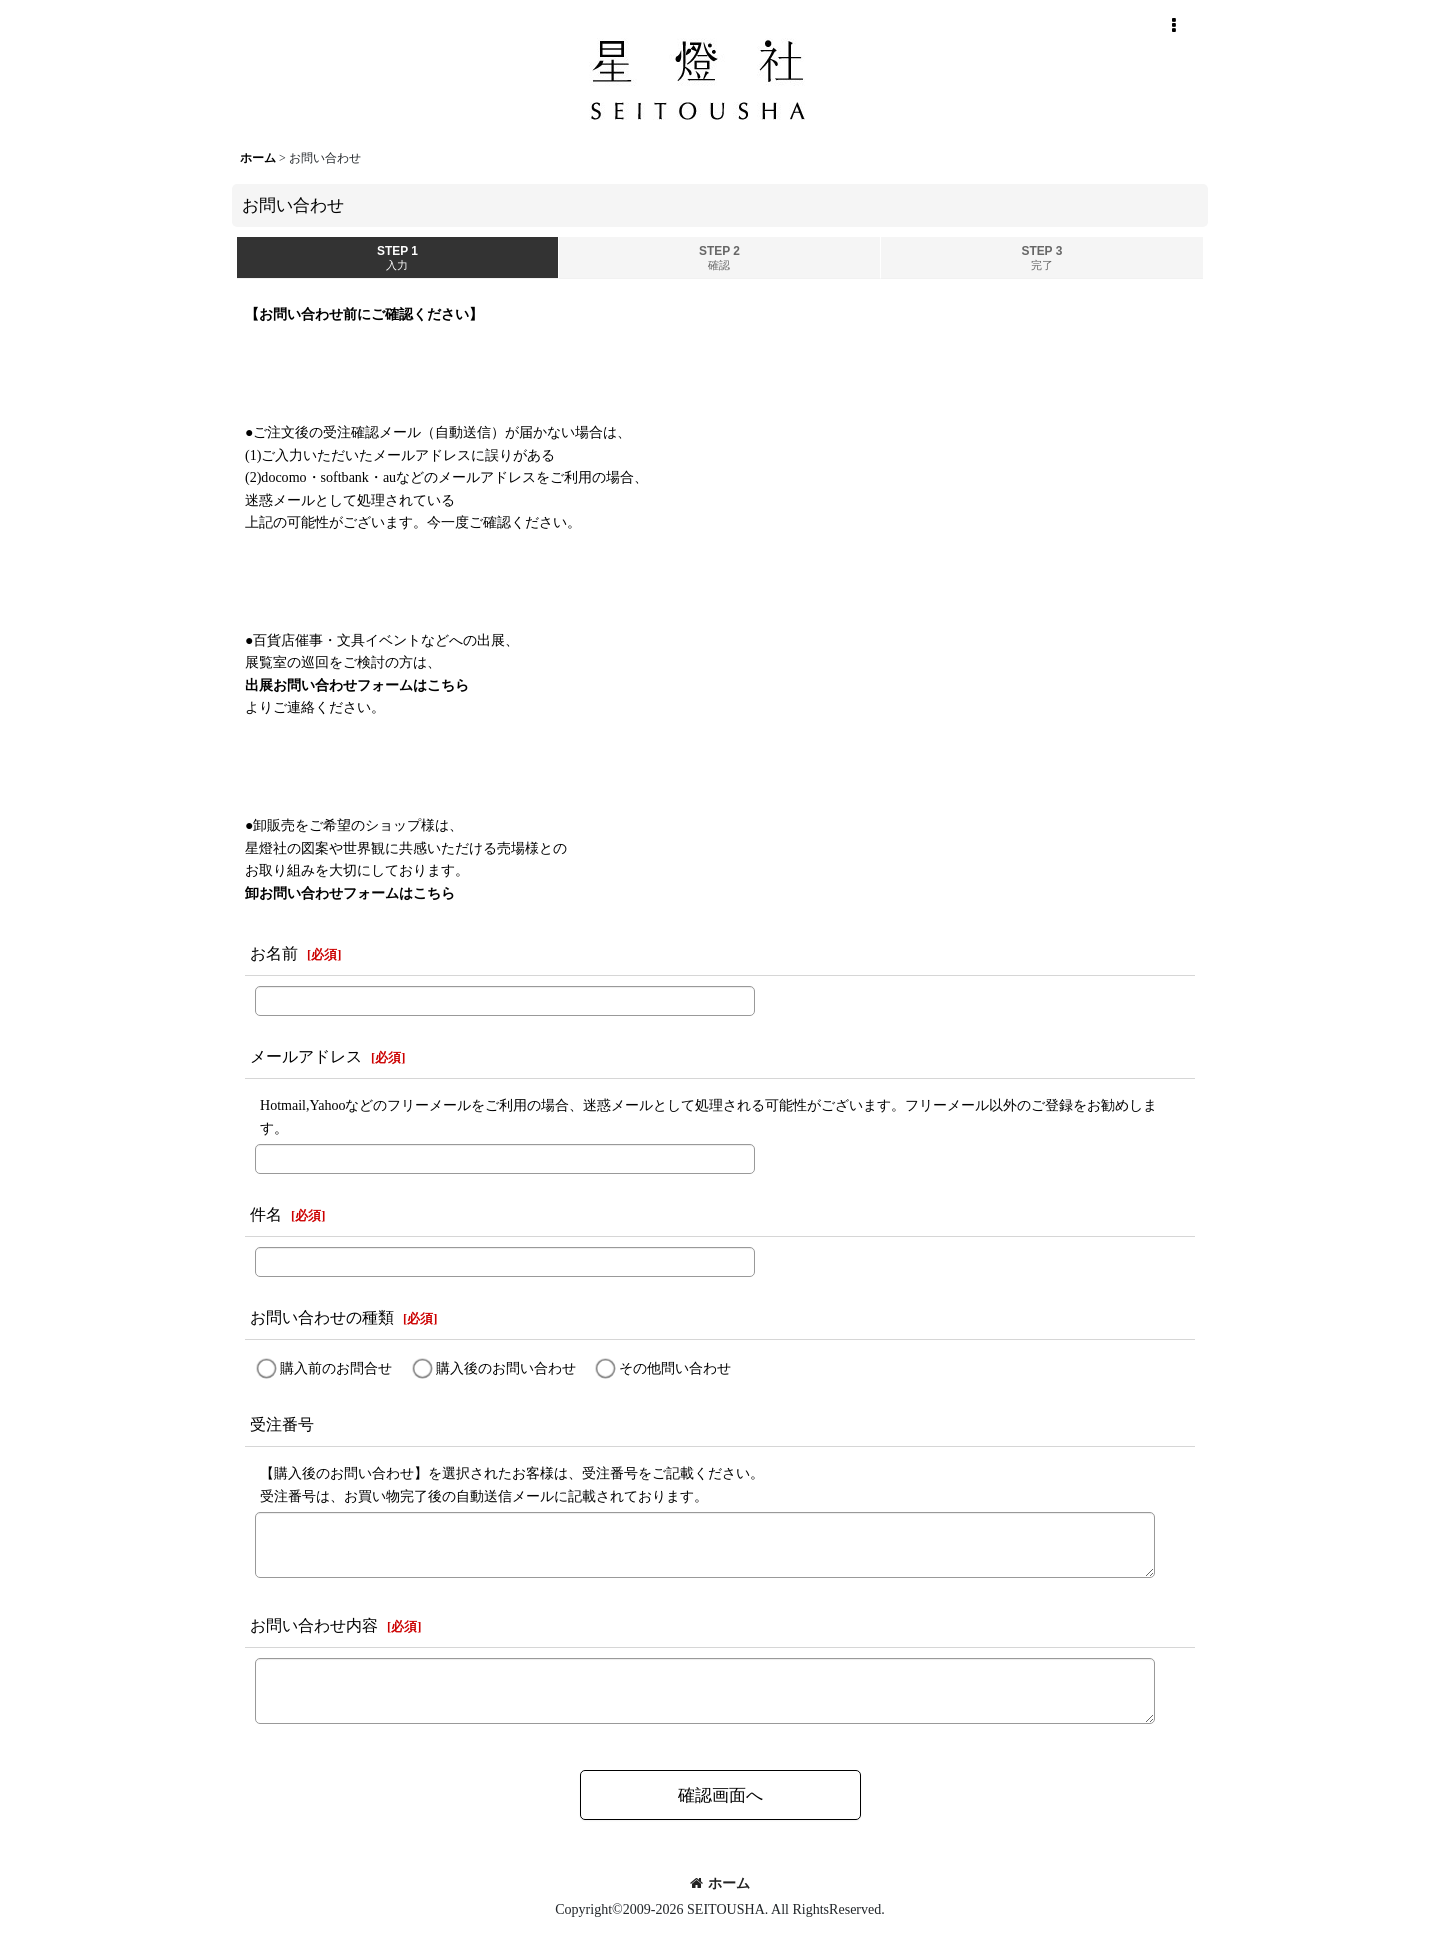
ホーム (720, 1883)
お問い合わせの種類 (322, 1317)
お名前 (274, 953)
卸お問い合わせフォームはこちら (350, 893)
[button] (1173, 26)
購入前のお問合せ (336, 1368)
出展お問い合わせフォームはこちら (357, 685)
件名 (266, 1214)
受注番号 (282, 1424)
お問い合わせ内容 (314, 1625)
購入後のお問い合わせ (506, 1368)
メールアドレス (306, 1056)
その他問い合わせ (675, 1368)
